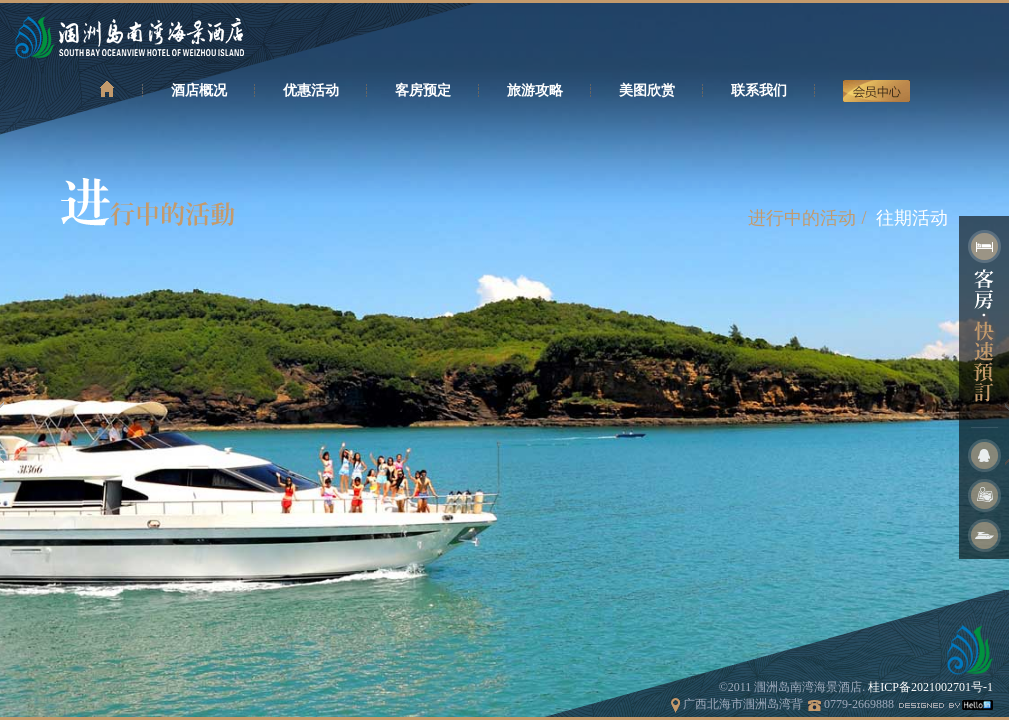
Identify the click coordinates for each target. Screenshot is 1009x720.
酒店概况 (199, 90)
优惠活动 (311, 90)
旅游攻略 (535, 90)
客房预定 (423, 90)
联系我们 (759, 90)
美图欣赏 (647, 90)
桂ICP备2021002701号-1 (930, 687)
